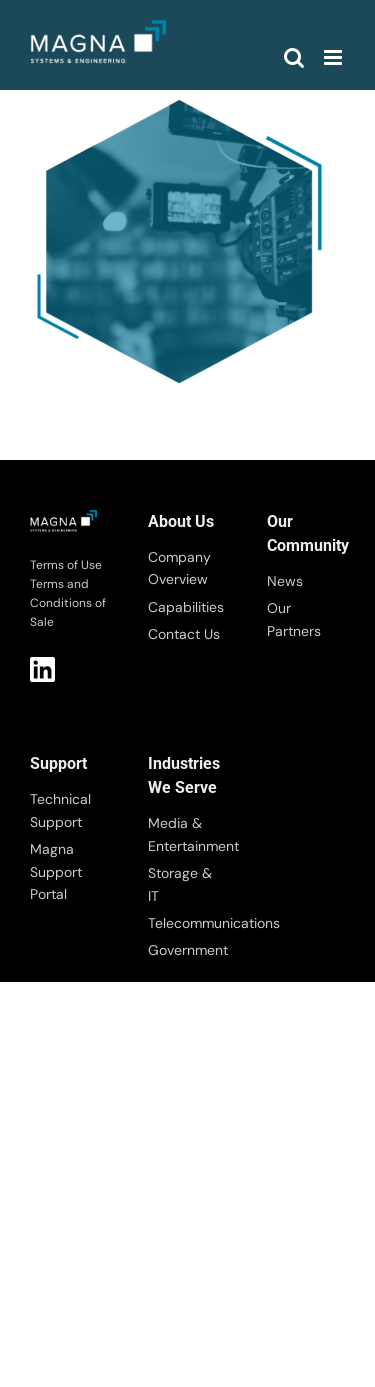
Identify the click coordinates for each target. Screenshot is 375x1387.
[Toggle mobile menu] (334, 57)
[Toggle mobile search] (294, 57)
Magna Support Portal (56, 871)
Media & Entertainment (187, 834)
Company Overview (179, 568)
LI (42, 669)
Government (187, 950)
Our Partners (294, 619)
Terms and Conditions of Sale (68, 603)
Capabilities (186, 607)
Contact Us (184, 634)
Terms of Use (66, 565)
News (285, 581)
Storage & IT (180, 884)
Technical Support (60, 810)
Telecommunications (187, 923)
